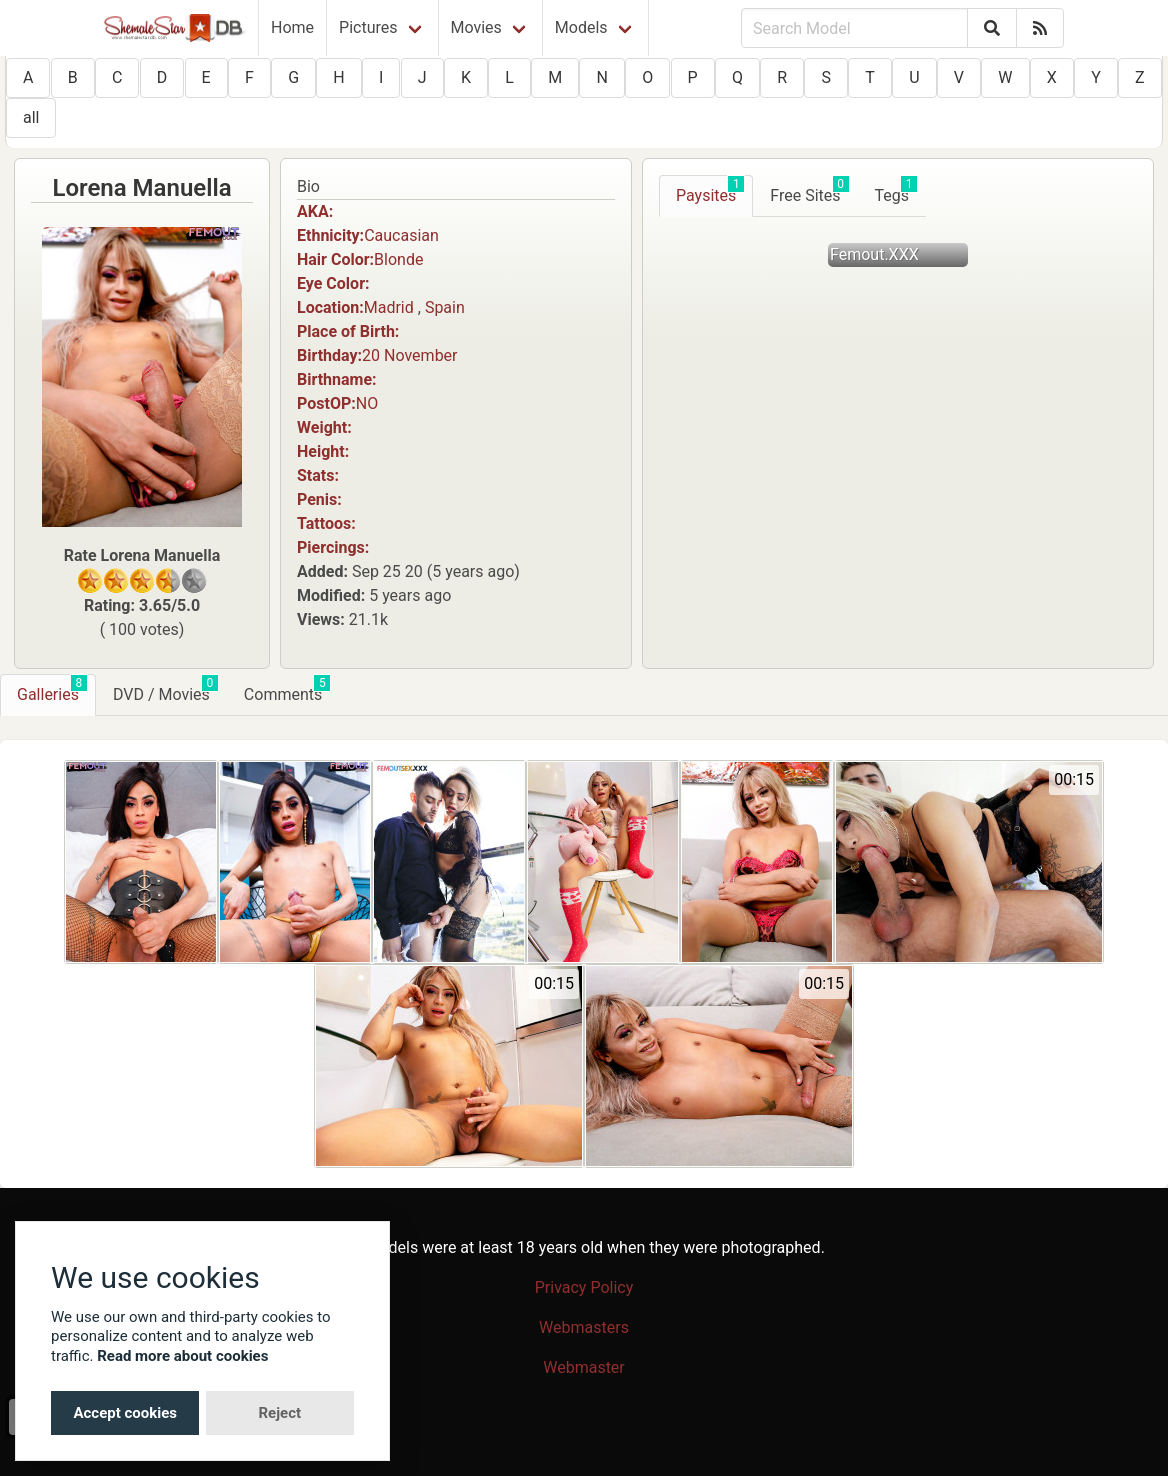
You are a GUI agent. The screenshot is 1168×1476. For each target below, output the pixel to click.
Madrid (389, 307)
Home (292, 27)
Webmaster (584, 1367)
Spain (445, 307)
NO (367, 403)
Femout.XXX (874, 254)
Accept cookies (125, 1413)
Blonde (398, 259)
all (31, 117)
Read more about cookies (182, 1356)
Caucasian (401, 235)
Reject (279, 1413)
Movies (476, 27)
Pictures (368, 27)
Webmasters (584, 1327)
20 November (409, 355)
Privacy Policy (584, 1287)
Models (581, 27)
